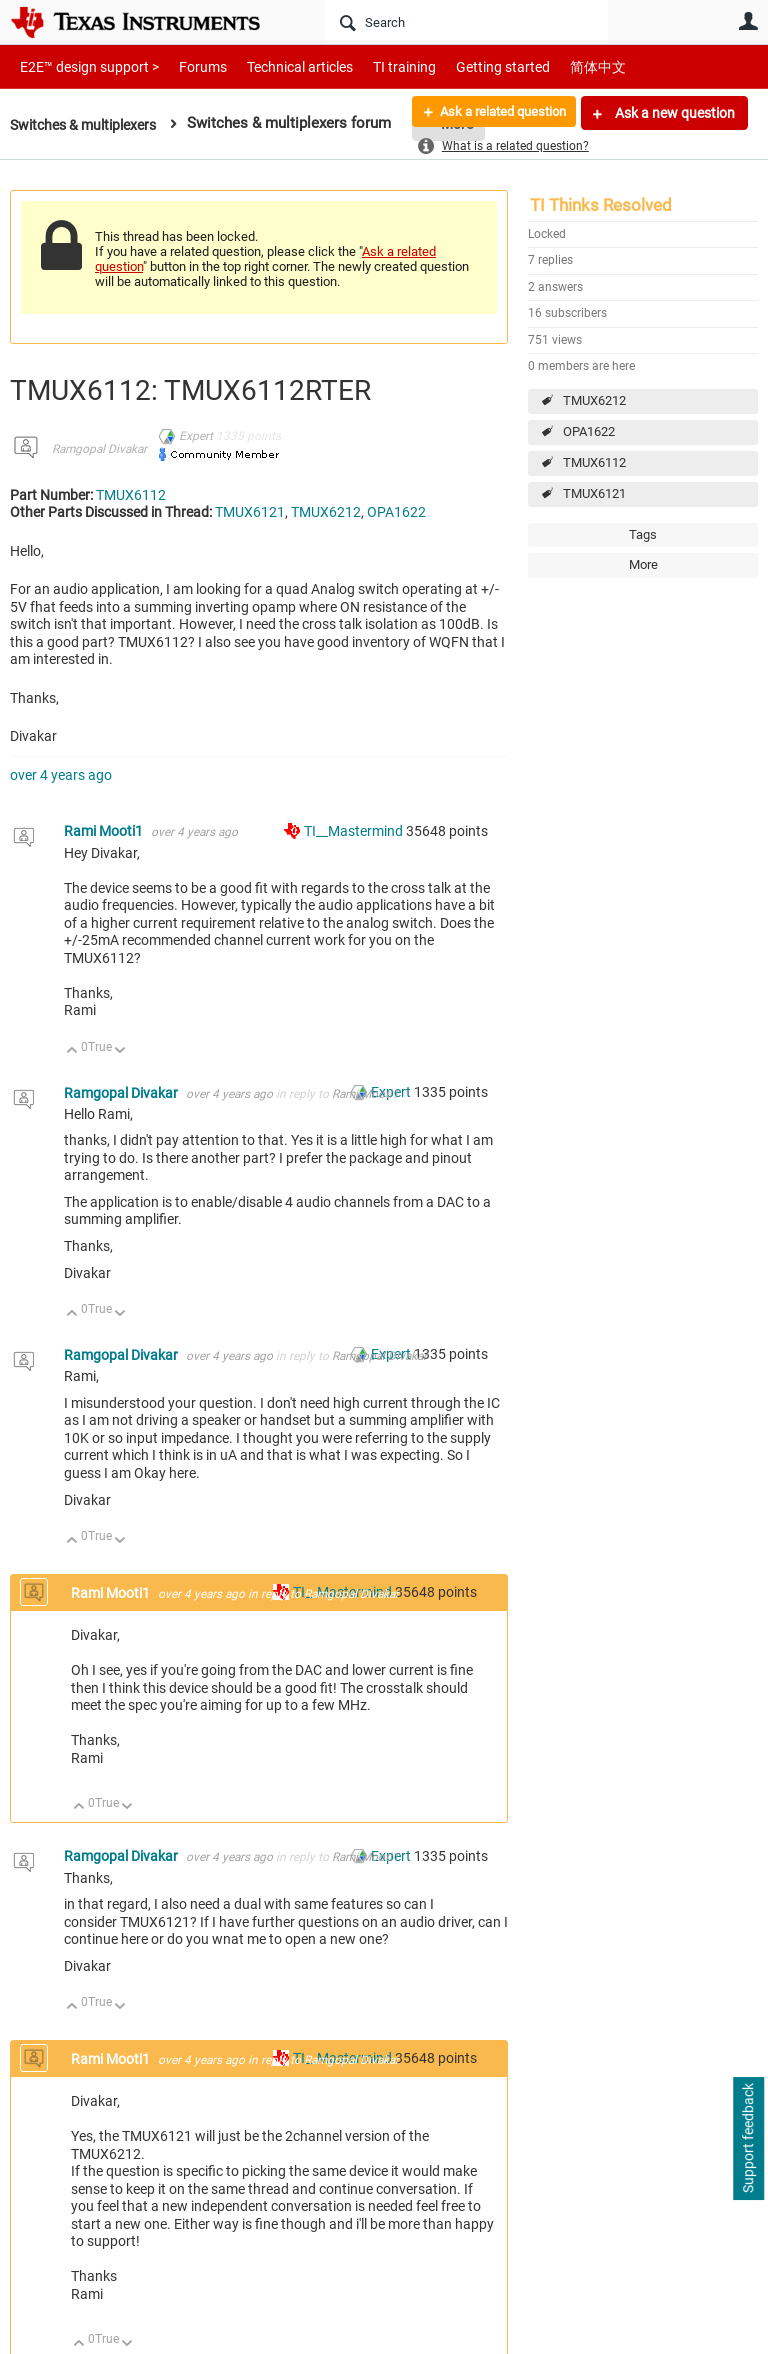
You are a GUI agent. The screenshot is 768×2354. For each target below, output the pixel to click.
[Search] (466, 22)
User (748, 21)
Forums (187, 66)
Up (72, 1051)
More (643, 564)
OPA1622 (589, 431)
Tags (643, 534)
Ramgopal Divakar (99, 449)
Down (120, 1051)
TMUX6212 (594, 400)
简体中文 (556, 66)
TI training (377, 66)
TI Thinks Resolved (601, 205)
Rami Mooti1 (105, 831)
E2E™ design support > (83, 66)
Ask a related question (494, 113)
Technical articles (279, 66)
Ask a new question (673, 113)
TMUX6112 (594, 462)
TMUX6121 (594, 493)
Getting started (468, 66)
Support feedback (748, 2139)
